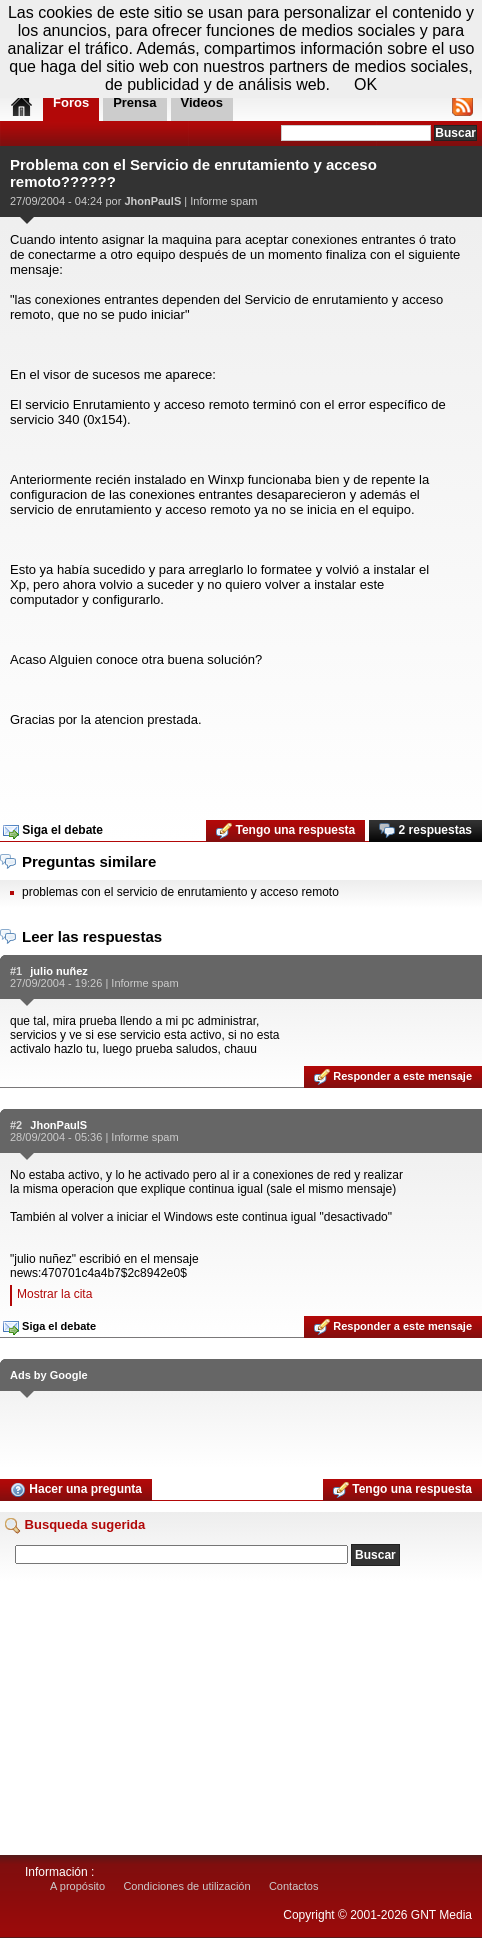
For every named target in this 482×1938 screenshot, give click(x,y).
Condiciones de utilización (186, 1886)
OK (365, 84)
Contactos (294, 1886)
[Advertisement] (241, 767)
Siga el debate (53, 831)
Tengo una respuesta (285, 831)
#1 (16, 971)
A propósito (77, 1886)
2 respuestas (425, 831)
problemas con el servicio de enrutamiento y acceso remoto (180, 892)
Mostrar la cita (54, 1294)
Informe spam (223, 201)
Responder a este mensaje (393, 1077)
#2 (16, 1125)
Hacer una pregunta (76, 1490)
